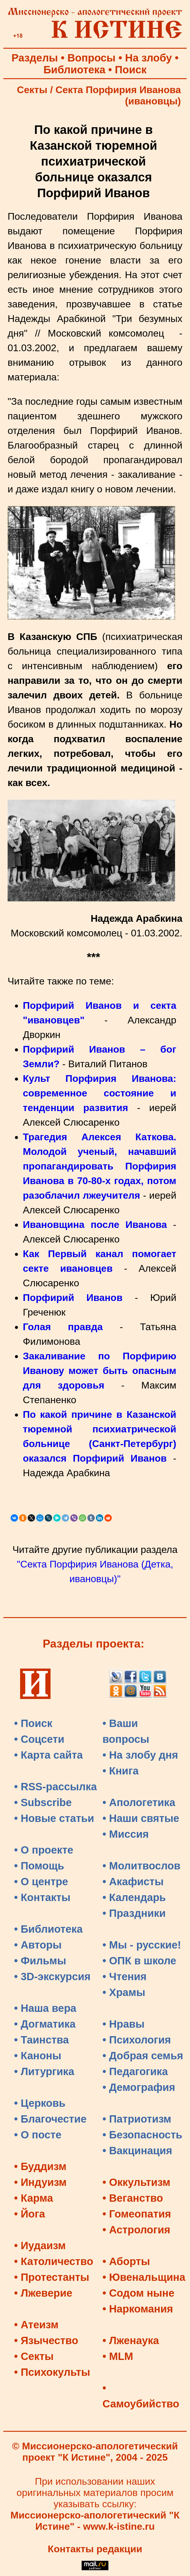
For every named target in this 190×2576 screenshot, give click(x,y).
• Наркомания (138, 2309)
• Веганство (133, 2198)
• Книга (121, 1771)
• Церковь (39, 2103)
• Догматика (45, 2024)
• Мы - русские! (142, 1945)
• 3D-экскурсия (52, 1976)
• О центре (41, 1881)
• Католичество (53, 2261)
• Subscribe (43, 1802)
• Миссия (126, 1834)
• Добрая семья (143, 2055)
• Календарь (134, 1897)
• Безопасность (142, 2135)
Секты (32, 89)
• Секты (34, 2356)
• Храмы (124, 1992)
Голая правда (63, 1326)
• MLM (118, 2356)
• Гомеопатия (137, 2214)
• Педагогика (135, 2071)
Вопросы (92, 58)
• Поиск (33, 1723)
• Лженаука (131, 2340)
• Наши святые (141, 1818)
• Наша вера (45, 2008)
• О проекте (43, 1850)
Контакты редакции (95, 2548)
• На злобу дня (140, 1755)
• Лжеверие (43, 2293)
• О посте (38, 2135)
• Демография (139, 2087)
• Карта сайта (48, 1755)
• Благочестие (50, 2119)
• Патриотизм (137, 2119)
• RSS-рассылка (55, 1786)
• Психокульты (52, 2372)
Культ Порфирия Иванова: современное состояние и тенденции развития (99, 1093)
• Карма (33, 2198)
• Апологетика (139, 1802)
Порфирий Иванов (72, 1297)
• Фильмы (40, 1960)
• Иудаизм (40, 2245)
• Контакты (42, 1897)
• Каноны (37, 2055)
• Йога (29, 2214)
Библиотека (74, 69)
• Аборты (126, 2261)
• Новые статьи (54, 1818)
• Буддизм (40, 2166)
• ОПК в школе (139, 1960)
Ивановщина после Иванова (95, 1224)
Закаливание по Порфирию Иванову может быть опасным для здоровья (99, 1371)
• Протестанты (51, 2277)
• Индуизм (40, 2182)
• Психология (137, 2040)
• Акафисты (133, 1881)
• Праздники (134, 1913)
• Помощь (39, 1866)
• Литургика (44, 2071)
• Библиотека (48, 1929)
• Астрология (137, 2229)
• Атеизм (36, 2324)
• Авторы (38, 1945)
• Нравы (124, 2024)
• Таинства (41, 2040)
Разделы (35, 58)
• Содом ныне (138, 2293)
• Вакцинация (137, 2150)
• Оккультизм (137, 2182)
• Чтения (125, 1976)
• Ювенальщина (144, 2277)
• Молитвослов (142, 1866)
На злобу (148, 58)
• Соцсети (39, 1739)
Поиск (130, 69)
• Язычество (46, 2340)
